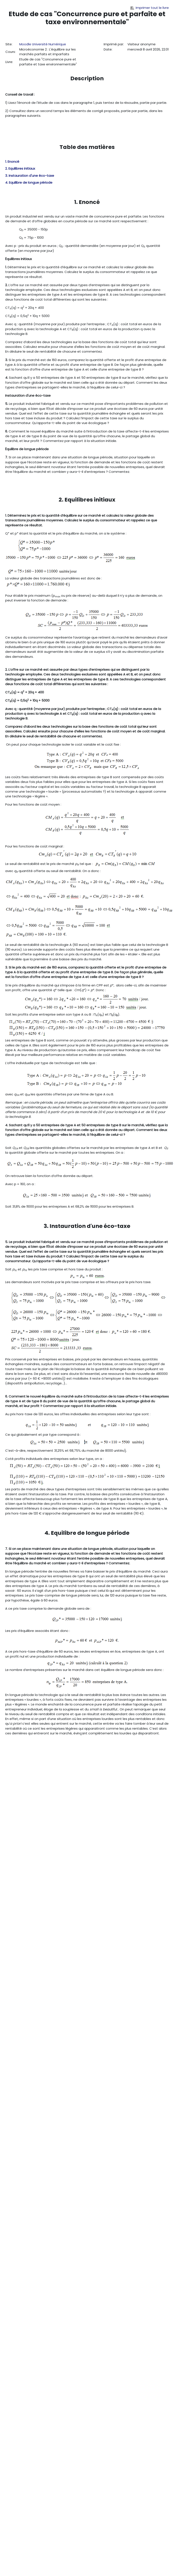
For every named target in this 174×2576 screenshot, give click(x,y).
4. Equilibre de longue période (28, 182)
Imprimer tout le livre (149, 7)
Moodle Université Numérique (42, 44)
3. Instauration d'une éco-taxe (29, 175)
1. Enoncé (12, 161)
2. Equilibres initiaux (20, 168)
